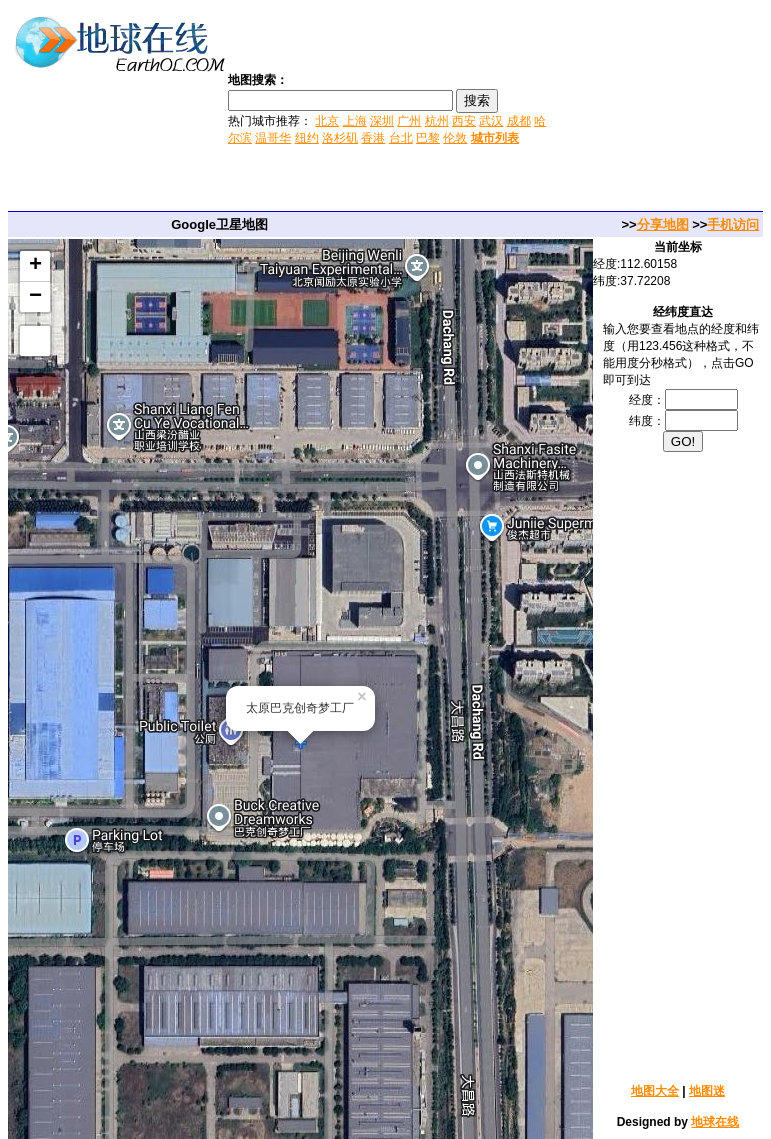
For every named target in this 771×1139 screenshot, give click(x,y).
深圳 (382, 121)
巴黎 (428, 138)
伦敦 (455, 138)
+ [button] (35, 266)
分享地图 (663, 224)
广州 (409, 121)
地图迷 (707, 1091)
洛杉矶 (340, 138)
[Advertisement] (661, 108)
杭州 (437, 121)
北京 (327, 121)
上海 (355, 121)
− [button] (35, 297)
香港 (373, 138)
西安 (464, 121)
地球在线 (715, 1122)
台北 (401, 138)
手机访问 (733, 224)
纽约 (307, 138)
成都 (519, 121)
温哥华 (273, 138)
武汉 (491, 121)
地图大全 (655, 1091)
